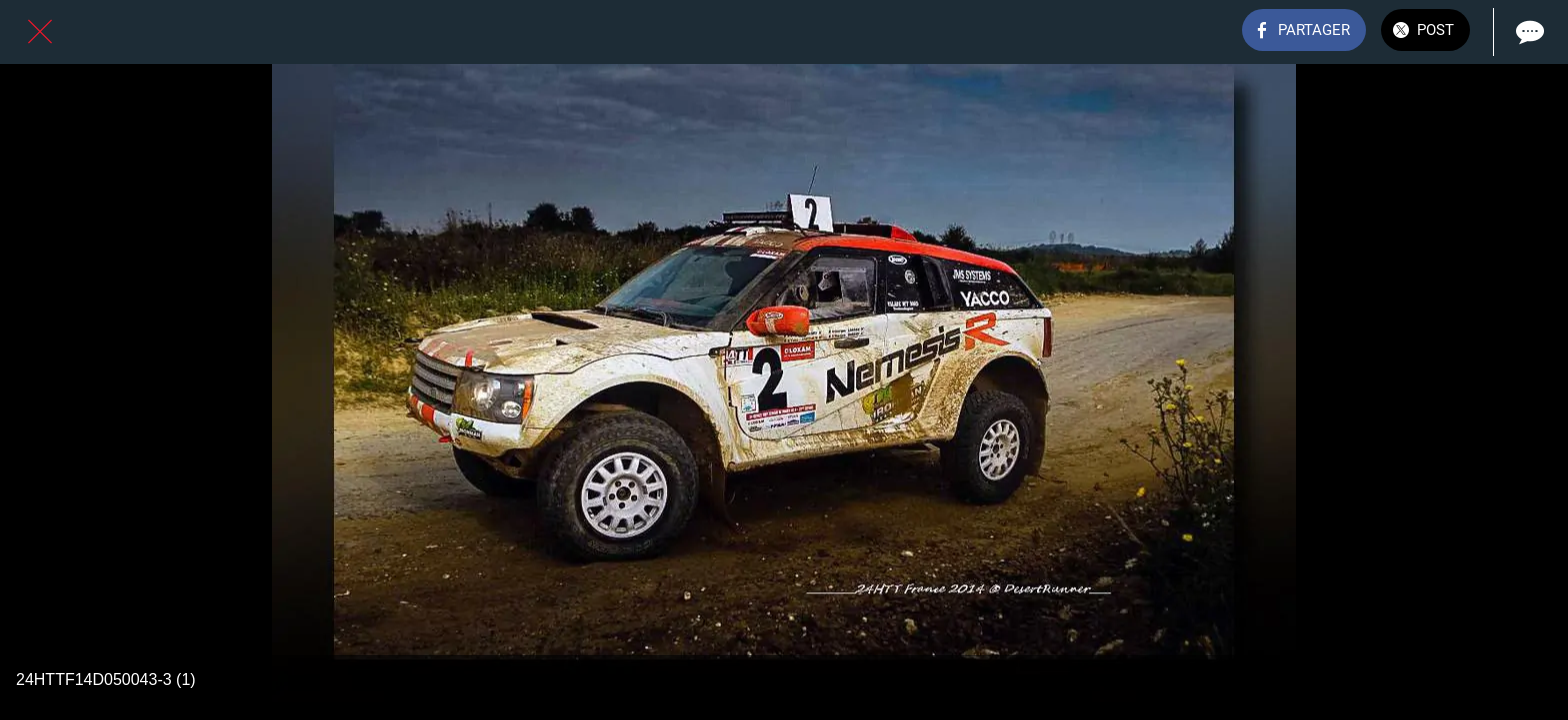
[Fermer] (40, 32)
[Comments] (1528, 32)
